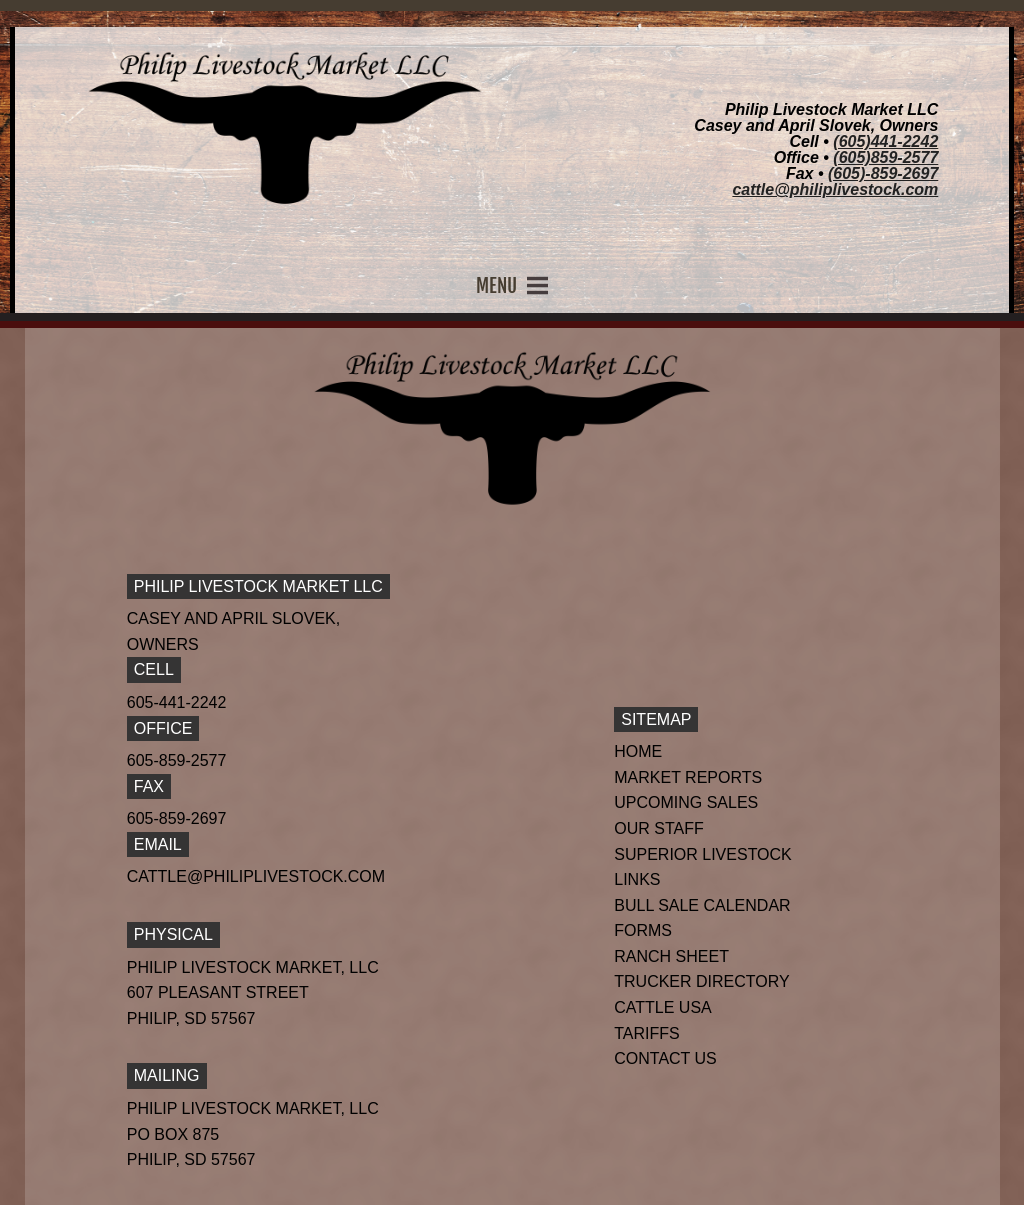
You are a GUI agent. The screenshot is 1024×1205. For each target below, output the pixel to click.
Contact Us (665, 1058)
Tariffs (646, 1033)
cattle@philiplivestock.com (835, 189)
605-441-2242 (177, 702)
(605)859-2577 (885, 157)
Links (637, 879)
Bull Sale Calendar (702, 905)
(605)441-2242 (885, 141)
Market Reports (688, 777)
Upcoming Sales (686, 802)
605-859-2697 (177, 818)
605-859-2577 (177, 760)
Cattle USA (663, 1007)
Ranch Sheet (671, 956)
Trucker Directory (701, 981)
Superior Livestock (703, 854)
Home (638, 751)
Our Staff (658, 828)
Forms (643, 930)
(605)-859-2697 (883, 173)
